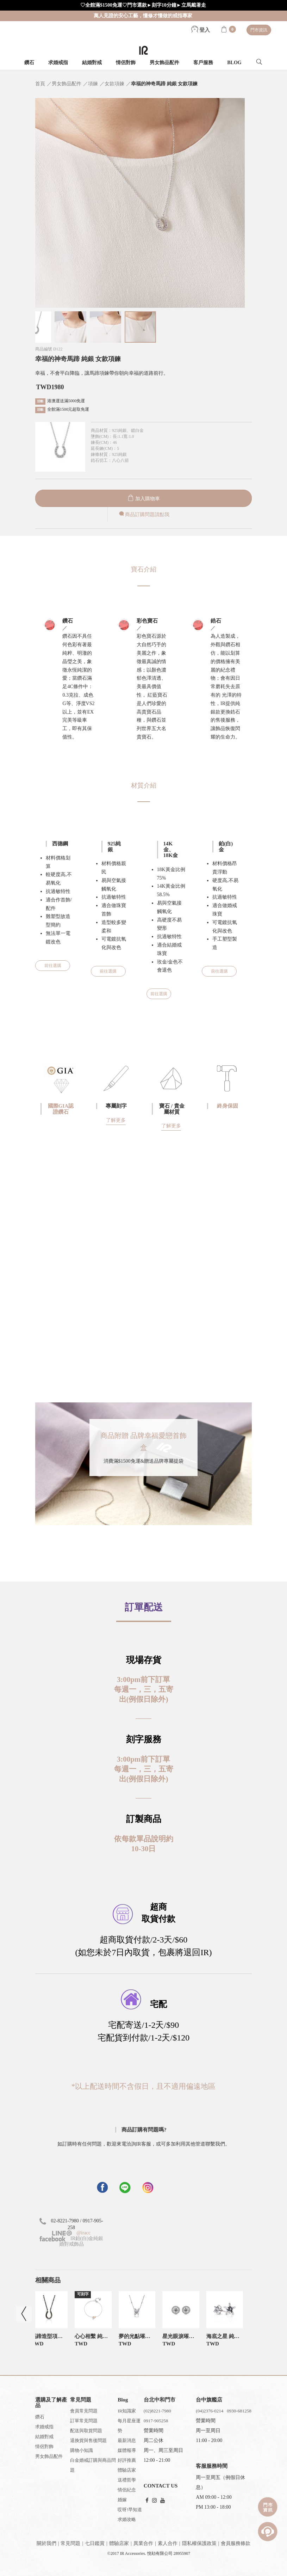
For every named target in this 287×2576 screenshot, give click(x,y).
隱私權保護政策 (199, 2543)
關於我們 (46, 2543)
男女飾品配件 (164, 62)
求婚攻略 (127, 2519)
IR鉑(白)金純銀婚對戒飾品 (71, 2241)
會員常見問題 (84, 2410)
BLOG (234, 62)
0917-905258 (156, 2420)
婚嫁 (122, 2499)
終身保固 (227, 1106)
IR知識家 (127, 2410)
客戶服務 (203, 62)
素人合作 (167, 2543)
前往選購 (52, 965)
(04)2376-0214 (209, 2410)
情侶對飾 (126, 62)
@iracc (83, 2232)
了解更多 (116, 1120)
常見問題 (70, 2543)
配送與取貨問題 (86, 2430)
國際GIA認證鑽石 (61, 1109)
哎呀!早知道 (130, 2509)
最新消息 (127, 2440)
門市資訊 (258, 29)
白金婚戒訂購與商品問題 (93, 2465)
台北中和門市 (159, 2400)
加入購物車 (143, 498)
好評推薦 (127, 2460)
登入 (200, 30)
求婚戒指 (58, 62)
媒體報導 (127, 2450)
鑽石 (29, 62)
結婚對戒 (92, 62)
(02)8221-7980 (157, 2410)
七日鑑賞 (95, 2543)
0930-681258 (239, 2410)
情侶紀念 (127, 2489)
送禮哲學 (127, 2480)
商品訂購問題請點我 (143, 514)
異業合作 (143, 2543)
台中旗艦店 (209, 2400)
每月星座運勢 (129, 2425)
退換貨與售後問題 (88, 2440)
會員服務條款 (235, 2543)
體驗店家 (127, 2470)
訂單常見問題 (84, 2420)
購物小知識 (81, 2450)
